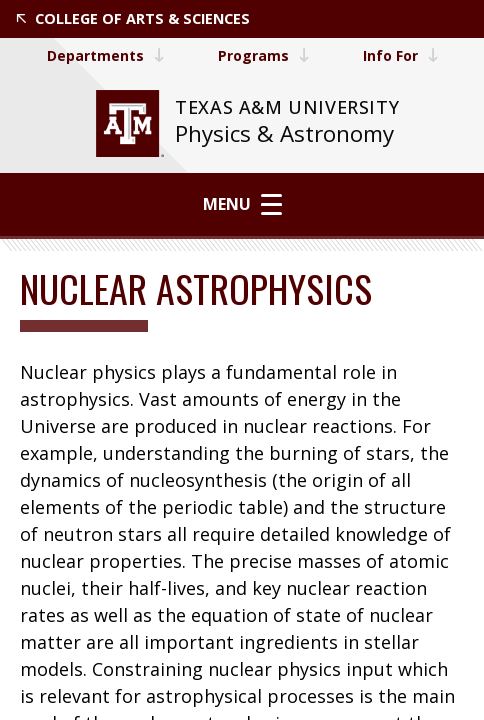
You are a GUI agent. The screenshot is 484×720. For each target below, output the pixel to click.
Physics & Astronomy (284, 133)
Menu (242, 204)
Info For (401, 55)
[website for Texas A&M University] (130, 123)
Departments (104, 55)
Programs (263, 55)
